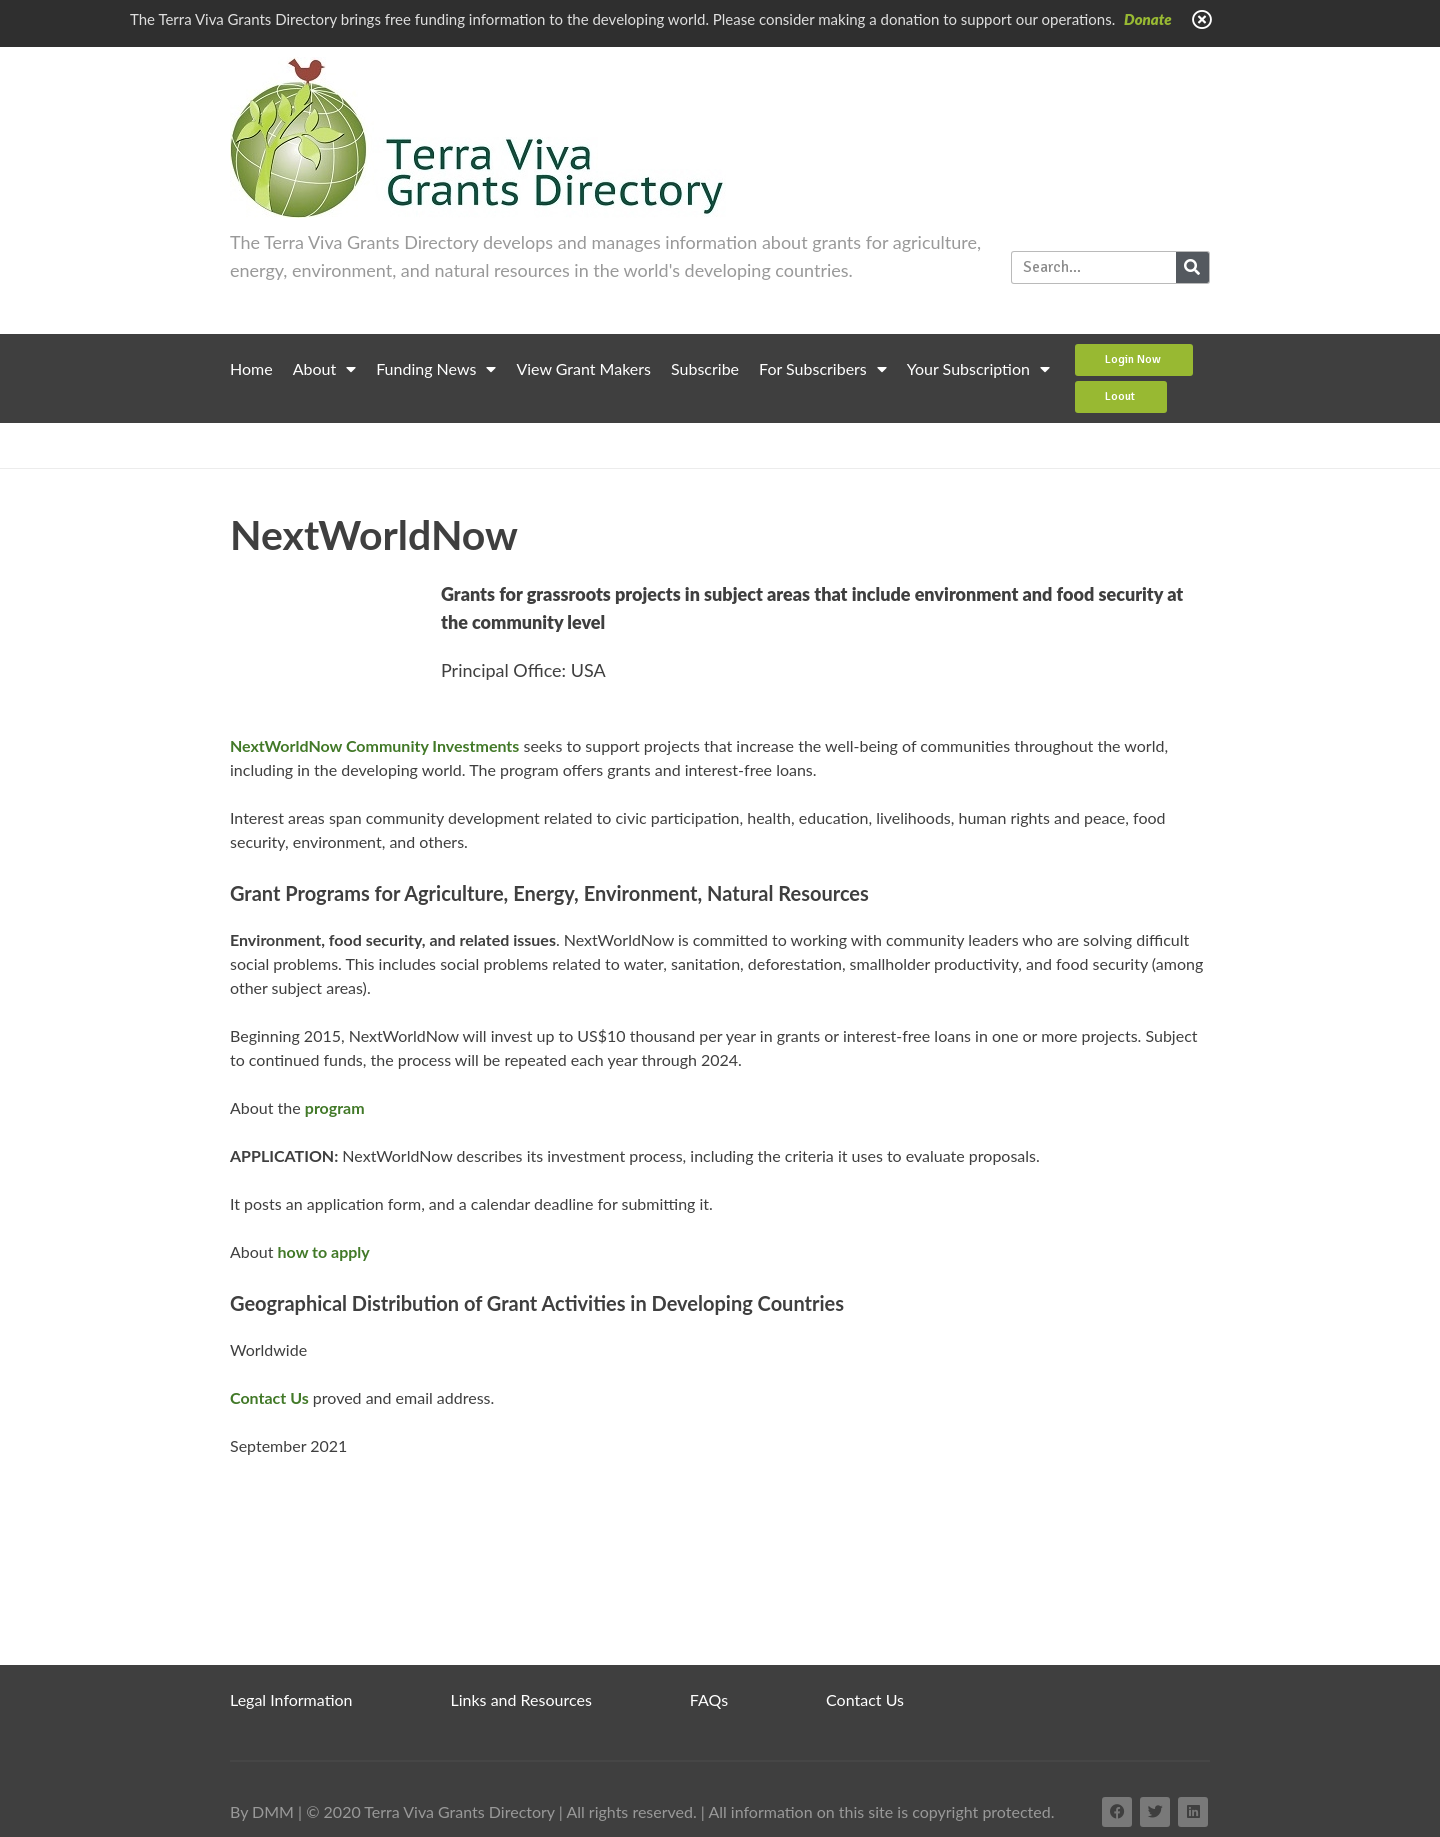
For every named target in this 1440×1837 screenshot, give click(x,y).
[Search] (1192, 267)
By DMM (262, 1811)
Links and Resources (521, 1699)
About (325, 369)
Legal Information (291, 1699)
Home (251, 368)
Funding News (436, 369)
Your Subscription (978, 369)
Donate (1148, 19)
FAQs (709, 1699)
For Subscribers (823, 369)
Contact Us (865, 1699)
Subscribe (705, 368)
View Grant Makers (583, 368)
